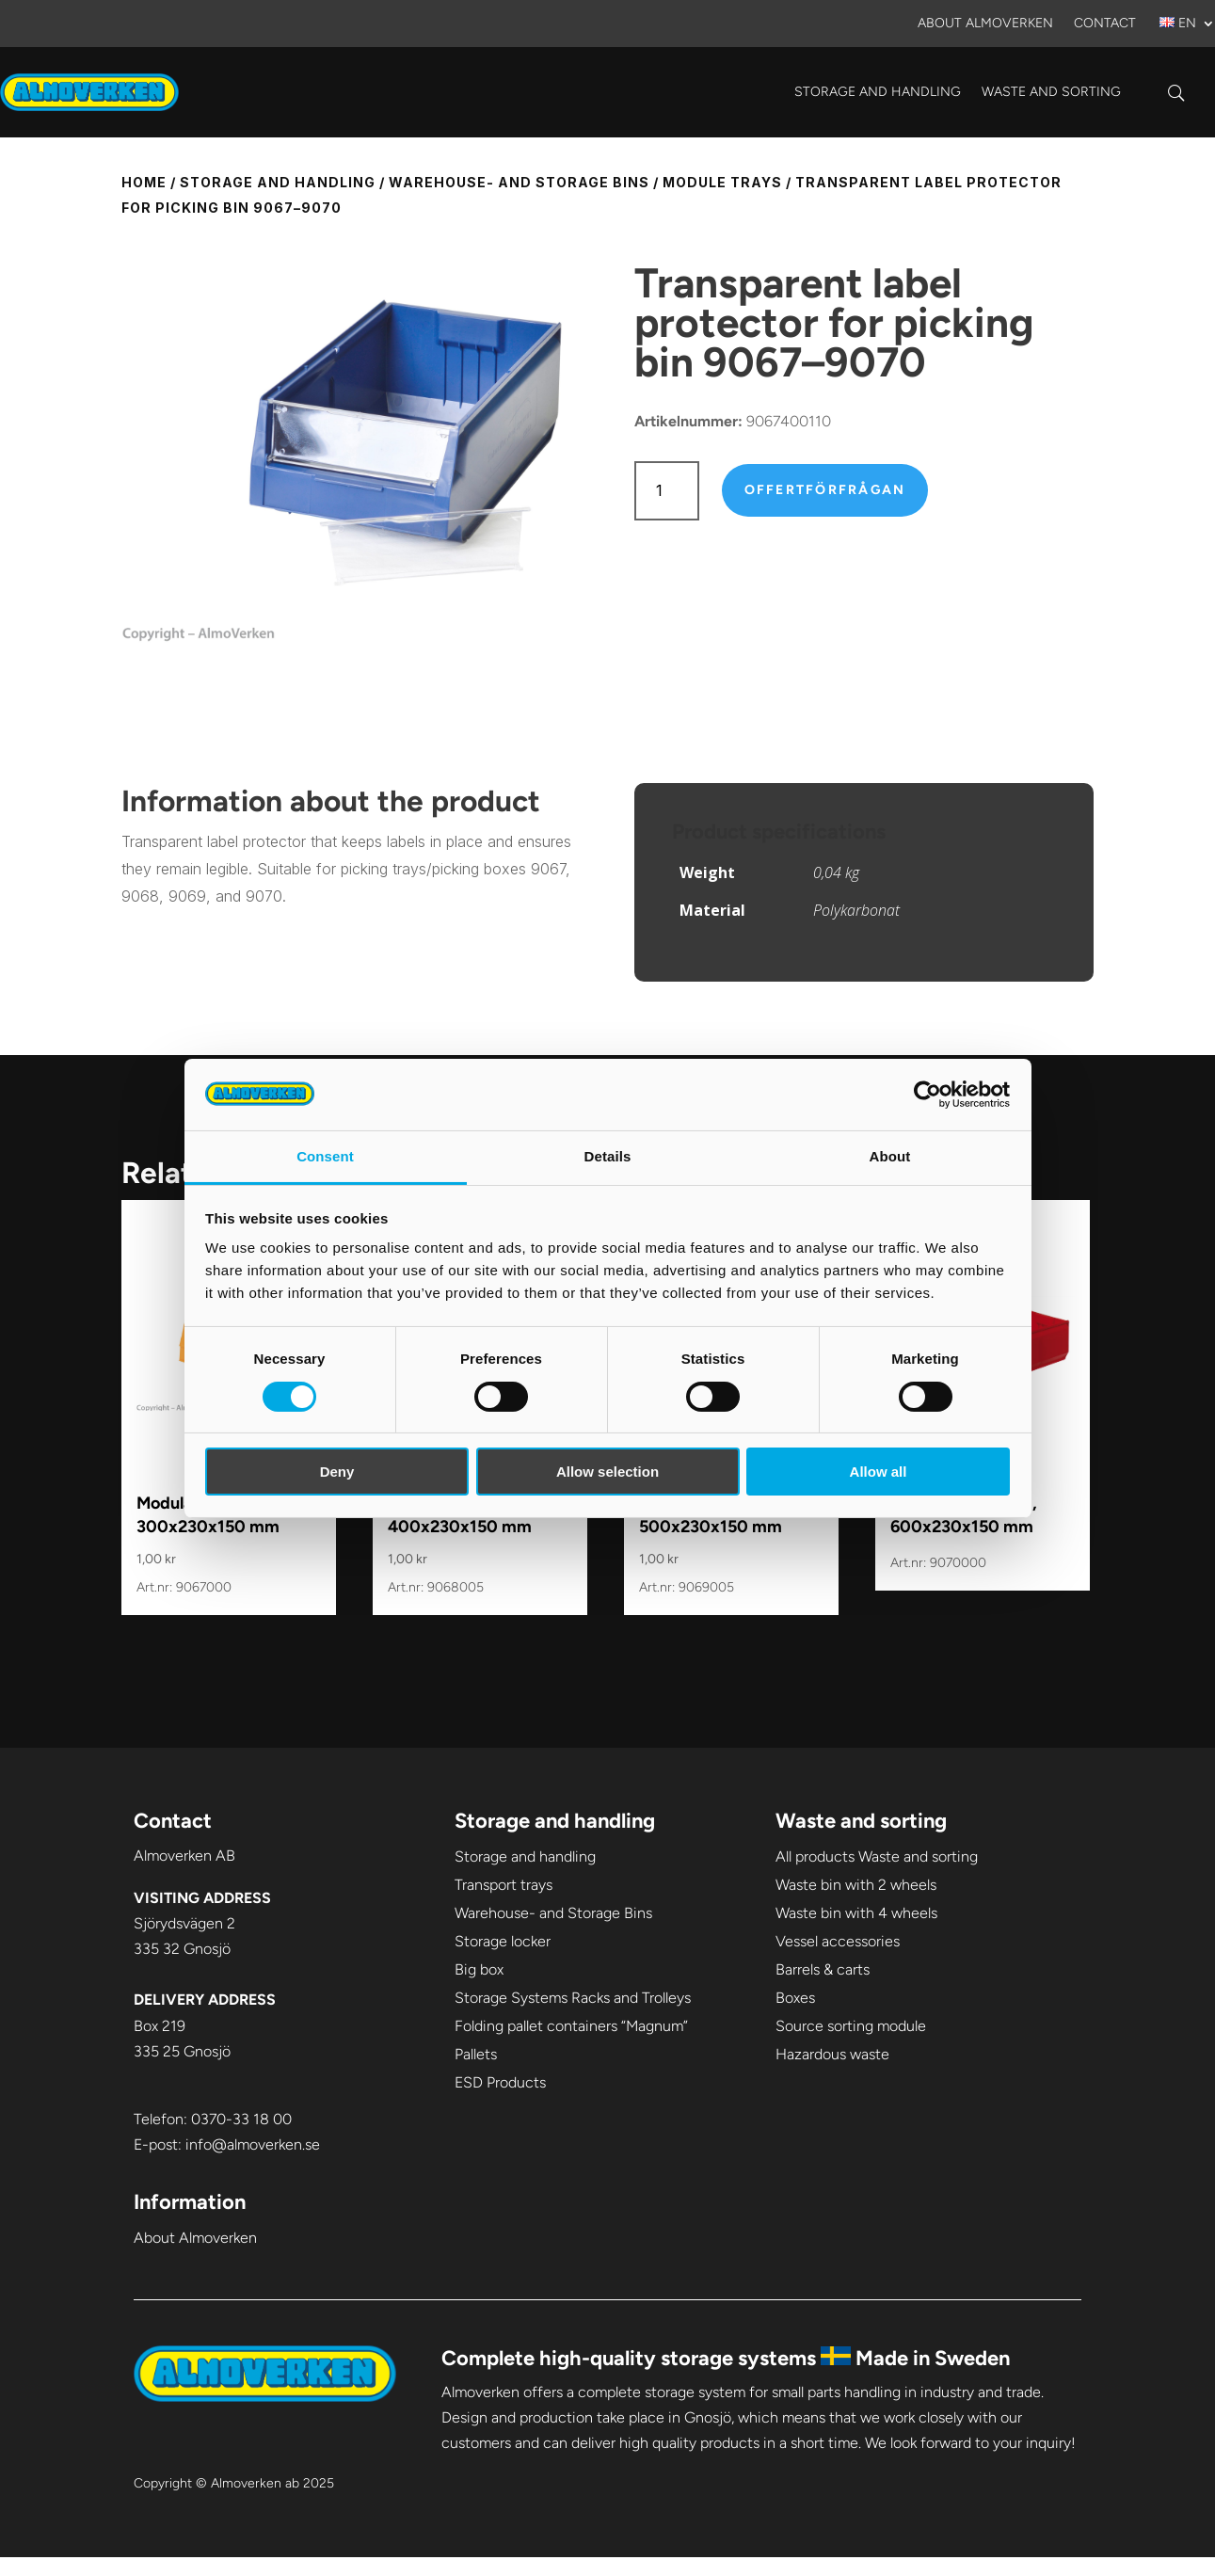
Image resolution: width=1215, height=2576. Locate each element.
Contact (1105, 24)
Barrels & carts (822, 1969)
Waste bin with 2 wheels (855, 1885)
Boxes (795, 1998)
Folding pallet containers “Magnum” (571, 2026)
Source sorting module (850, 2026)
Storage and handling (877, 92)
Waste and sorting (1051, 92)
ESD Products (500, 2082)
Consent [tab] (325, 1156)
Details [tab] (607, 1156)
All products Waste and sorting (876, 1856)
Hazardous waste (832, 2054)
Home (144, 182)
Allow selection (607, 1472)
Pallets (476, 2054)
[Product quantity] (666, 490)
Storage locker (503, 1941)
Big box (479, 1969)
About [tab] (890, 1156)
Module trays (722, 182)
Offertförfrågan (825, 490)
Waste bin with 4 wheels (856, 1913)
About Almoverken (985, 24)
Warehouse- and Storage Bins (519, 182)
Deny (337, 1472)
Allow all (878, 1472)
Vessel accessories (837, 1941)
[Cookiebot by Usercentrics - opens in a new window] (927, 1094)
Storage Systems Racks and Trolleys (573, 1998)
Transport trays (503, 1885)
